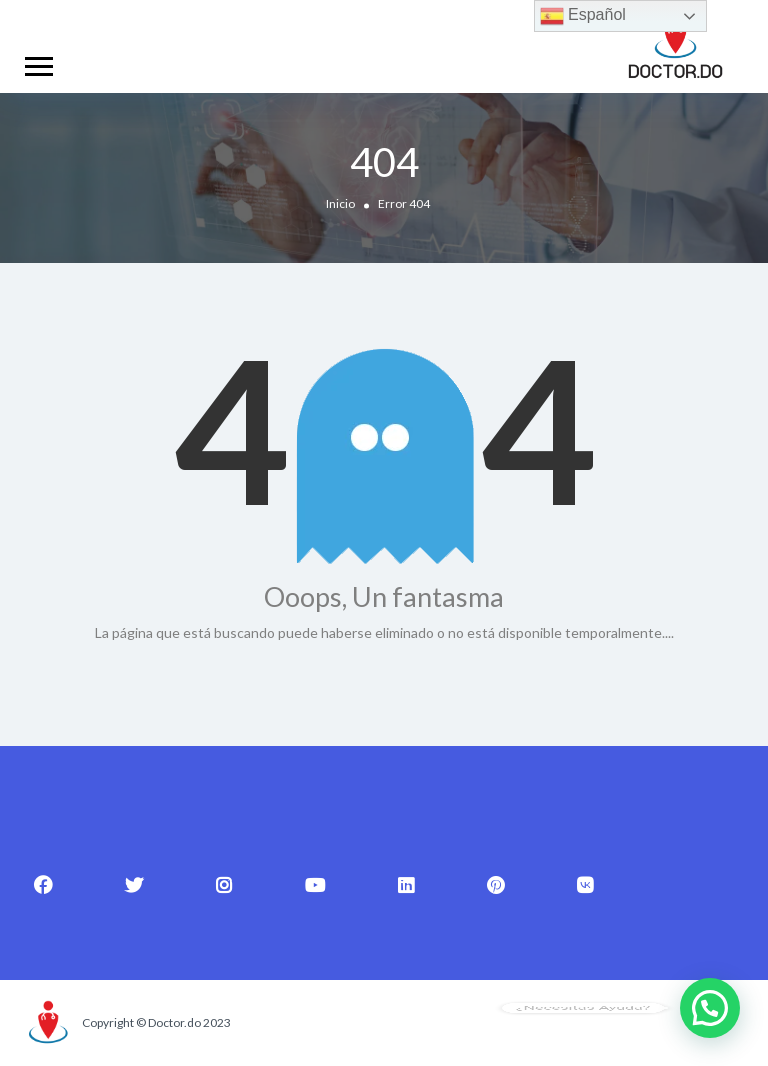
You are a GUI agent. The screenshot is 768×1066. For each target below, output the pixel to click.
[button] (710, 1008)
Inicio (340, 203)
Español (583, 16)
